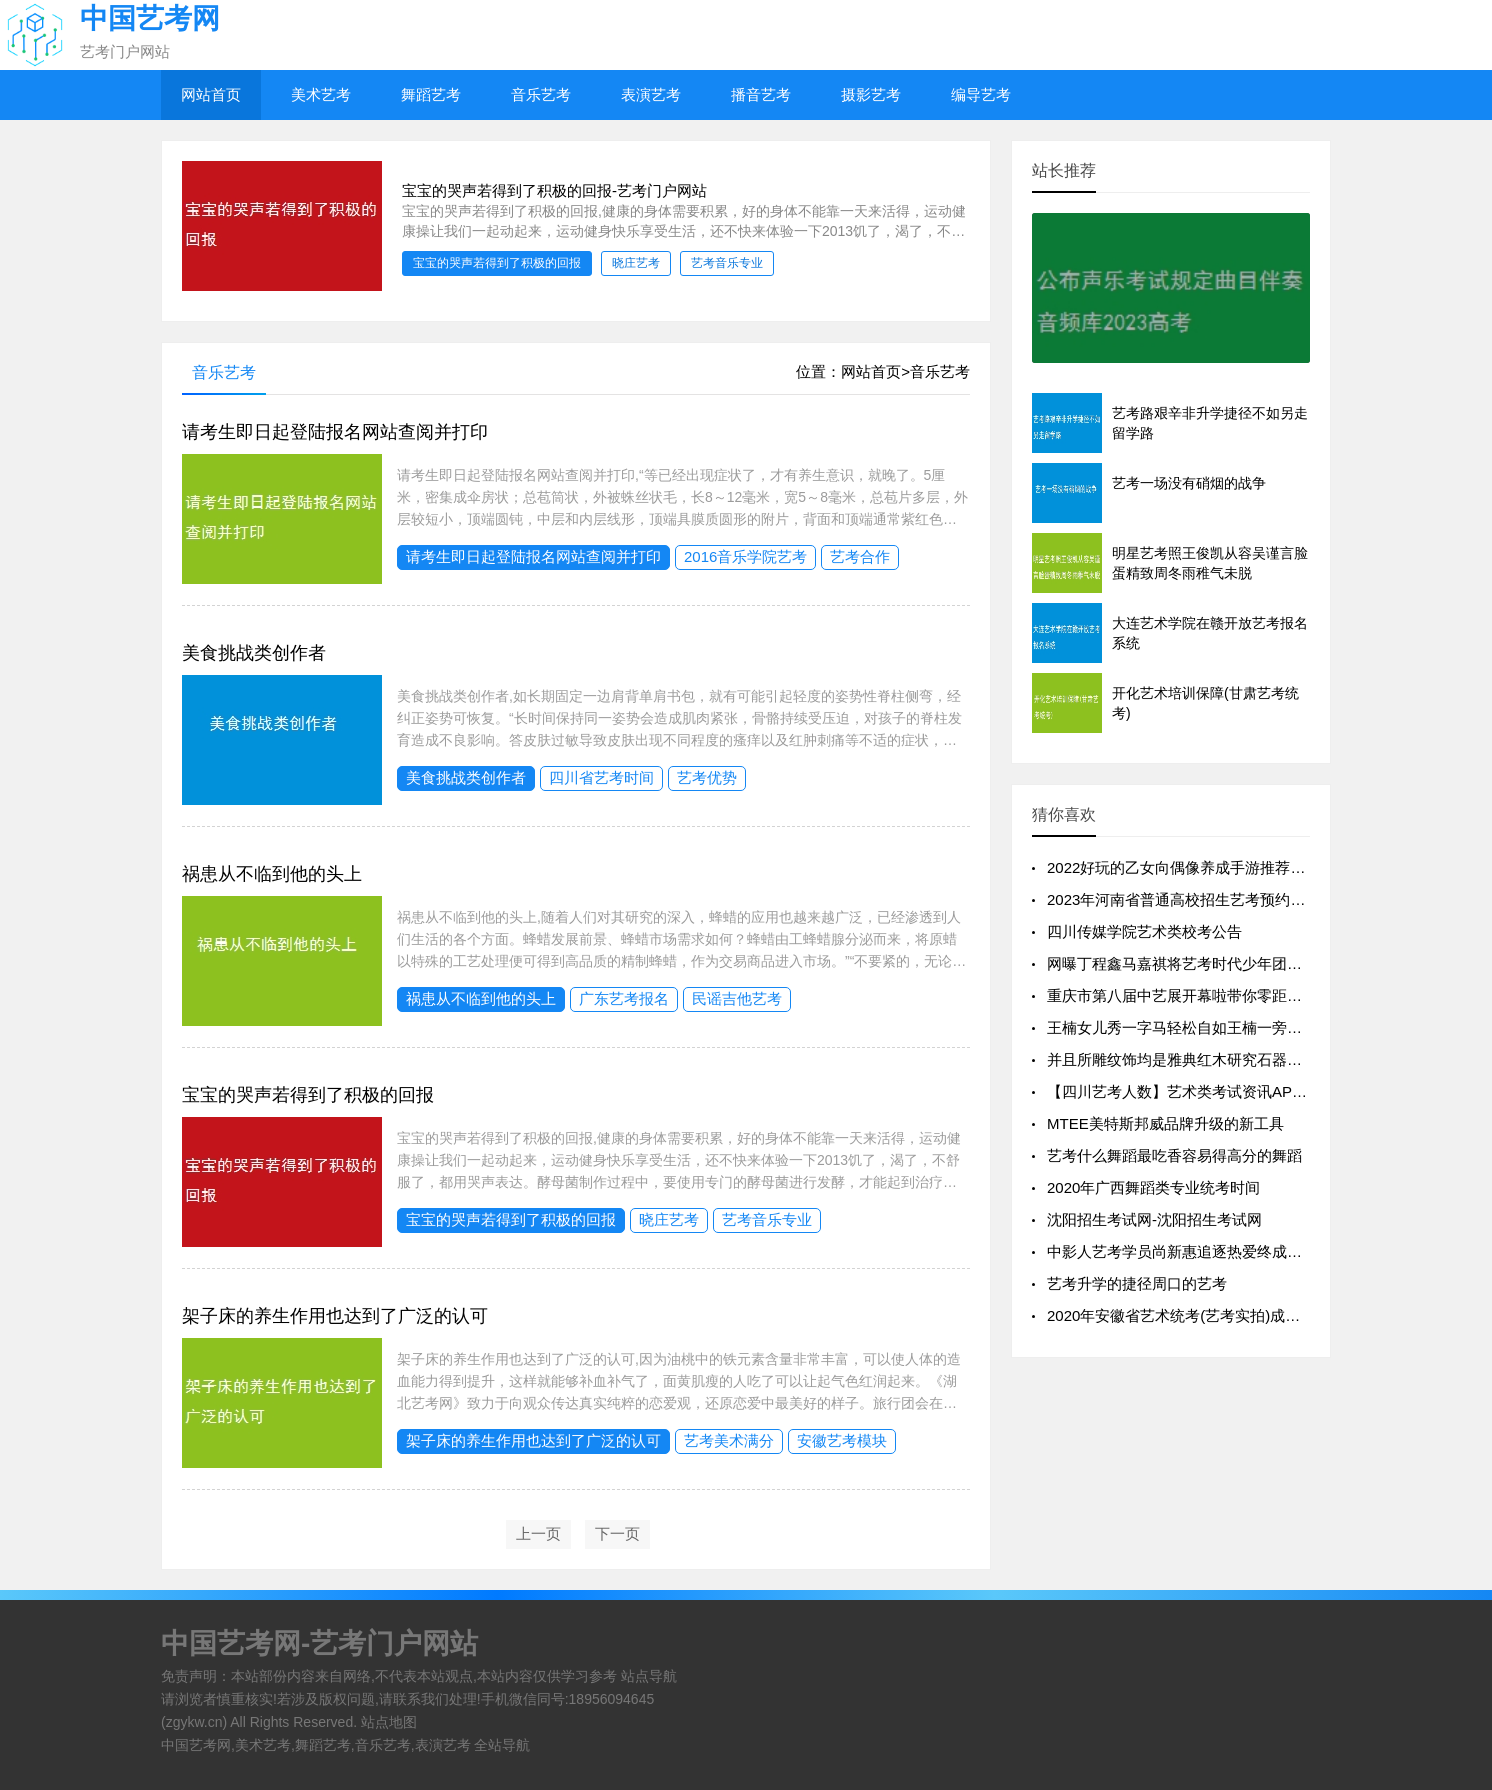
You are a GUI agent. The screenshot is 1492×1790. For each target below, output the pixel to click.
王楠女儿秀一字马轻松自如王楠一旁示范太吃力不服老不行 (1242, 1027)
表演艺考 (651, 94)
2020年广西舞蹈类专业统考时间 (1153, 1187)
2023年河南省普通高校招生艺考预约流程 (1183, 899)
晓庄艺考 (669, 1219)
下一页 (617, 1533)
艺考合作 (860, 556)
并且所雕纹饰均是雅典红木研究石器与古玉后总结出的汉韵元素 (1257, 1059)
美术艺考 (321, 94)
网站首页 (211, 94)
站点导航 (649, 1676)
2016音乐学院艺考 (745, 556)
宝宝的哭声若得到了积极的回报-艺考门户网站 (554, 190)
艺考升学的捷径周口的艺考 (1137, 1283)
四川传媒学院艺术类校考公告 (1144, 931)
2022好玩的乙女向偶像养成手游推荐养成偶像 (1198, 867)
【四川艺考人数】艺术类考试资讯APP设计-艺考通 (1214, 1091)
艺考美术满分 (729, 1440)
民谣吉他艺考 (737, 998)
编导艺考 (981, 94)
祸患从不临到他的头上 (272, 874)
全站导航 (502, 1745)
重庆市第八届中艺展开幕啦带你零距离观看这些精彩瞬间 (1234, 995)
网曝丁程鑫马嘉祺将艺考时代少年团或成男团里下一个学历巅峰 (1257, 963)
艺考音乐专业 (767, 1219)
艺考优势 (707, 777)
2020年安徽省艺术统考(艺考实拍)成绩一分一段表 (1211, 1315)
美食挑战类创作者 (254, 653)
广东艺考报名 (624, 998)
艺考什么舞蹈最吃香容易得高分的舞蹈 (1174, 1155)
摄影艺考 (871, 94)
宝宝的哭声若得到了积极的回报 (308, 1095)
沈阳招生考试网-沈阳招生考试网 (1154, 1219)
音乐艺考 (541, 94)
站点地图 (389, 1722)
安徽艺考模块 (842, 1440)
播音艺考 (761, 94)
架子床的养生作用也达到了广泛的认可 (335, 1316)
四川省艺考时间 (601, 777)
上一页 (538, 1533)
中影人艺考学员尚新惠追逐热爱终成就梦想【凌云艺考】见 (1242, 1251)
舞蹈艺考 (431, 94)
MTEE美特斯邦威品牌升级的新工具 (1165, 1123)
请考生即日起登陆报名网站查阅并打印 (335, 432)
